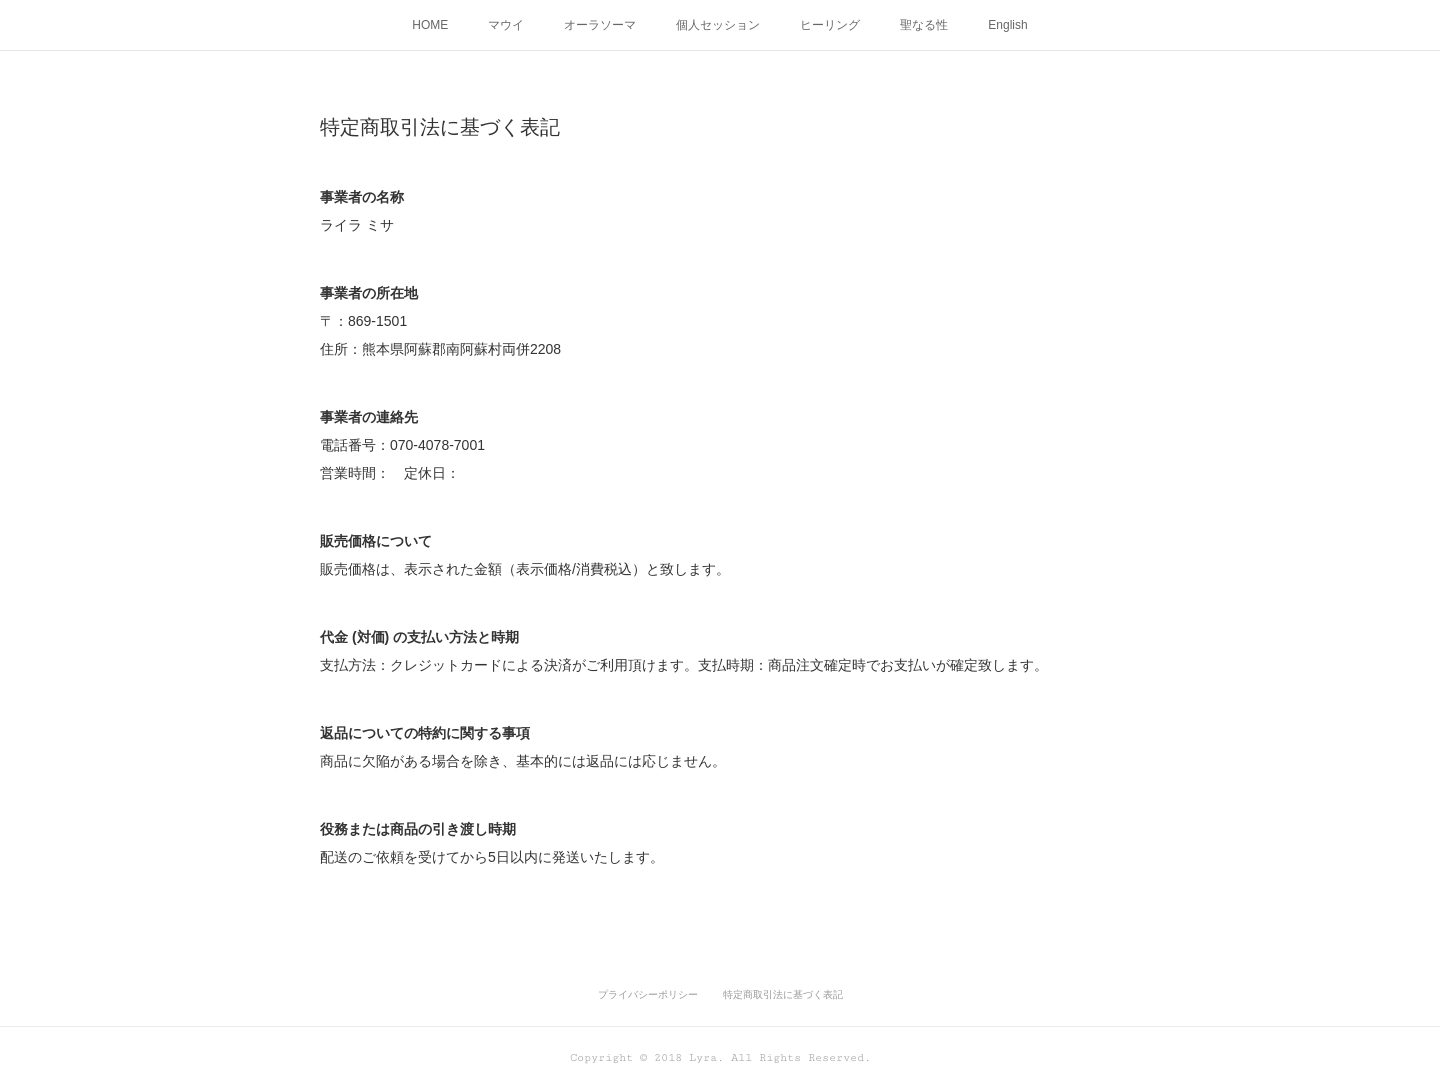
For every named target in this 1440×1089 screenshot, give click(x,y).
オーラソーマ (600, 25)
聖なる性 (924, 25)
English (1007, 25)
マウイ (506, 25)
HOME (430, 25)
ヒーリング (830, 25)
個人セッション (718, 25)
